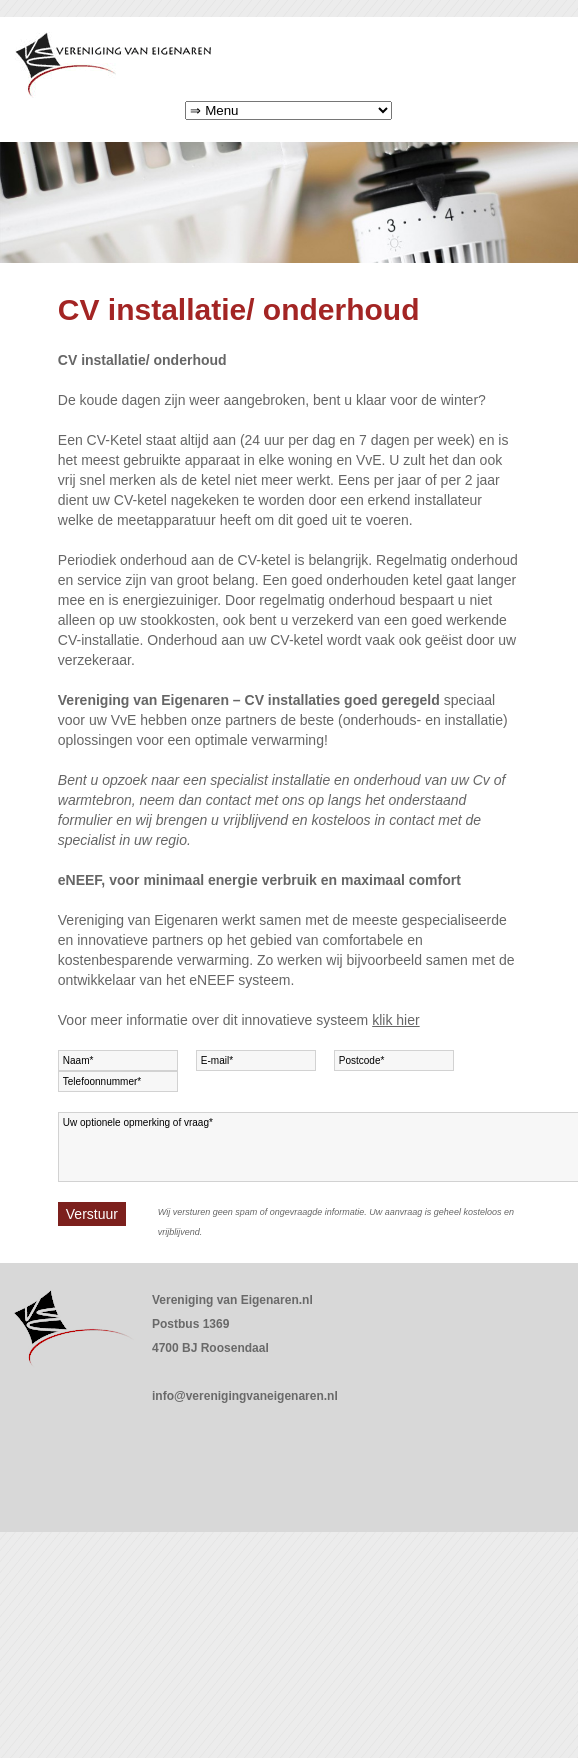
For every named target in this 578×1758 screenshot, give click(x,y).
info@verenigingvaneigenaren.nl (245, 1396)
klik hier (395, 1020)
